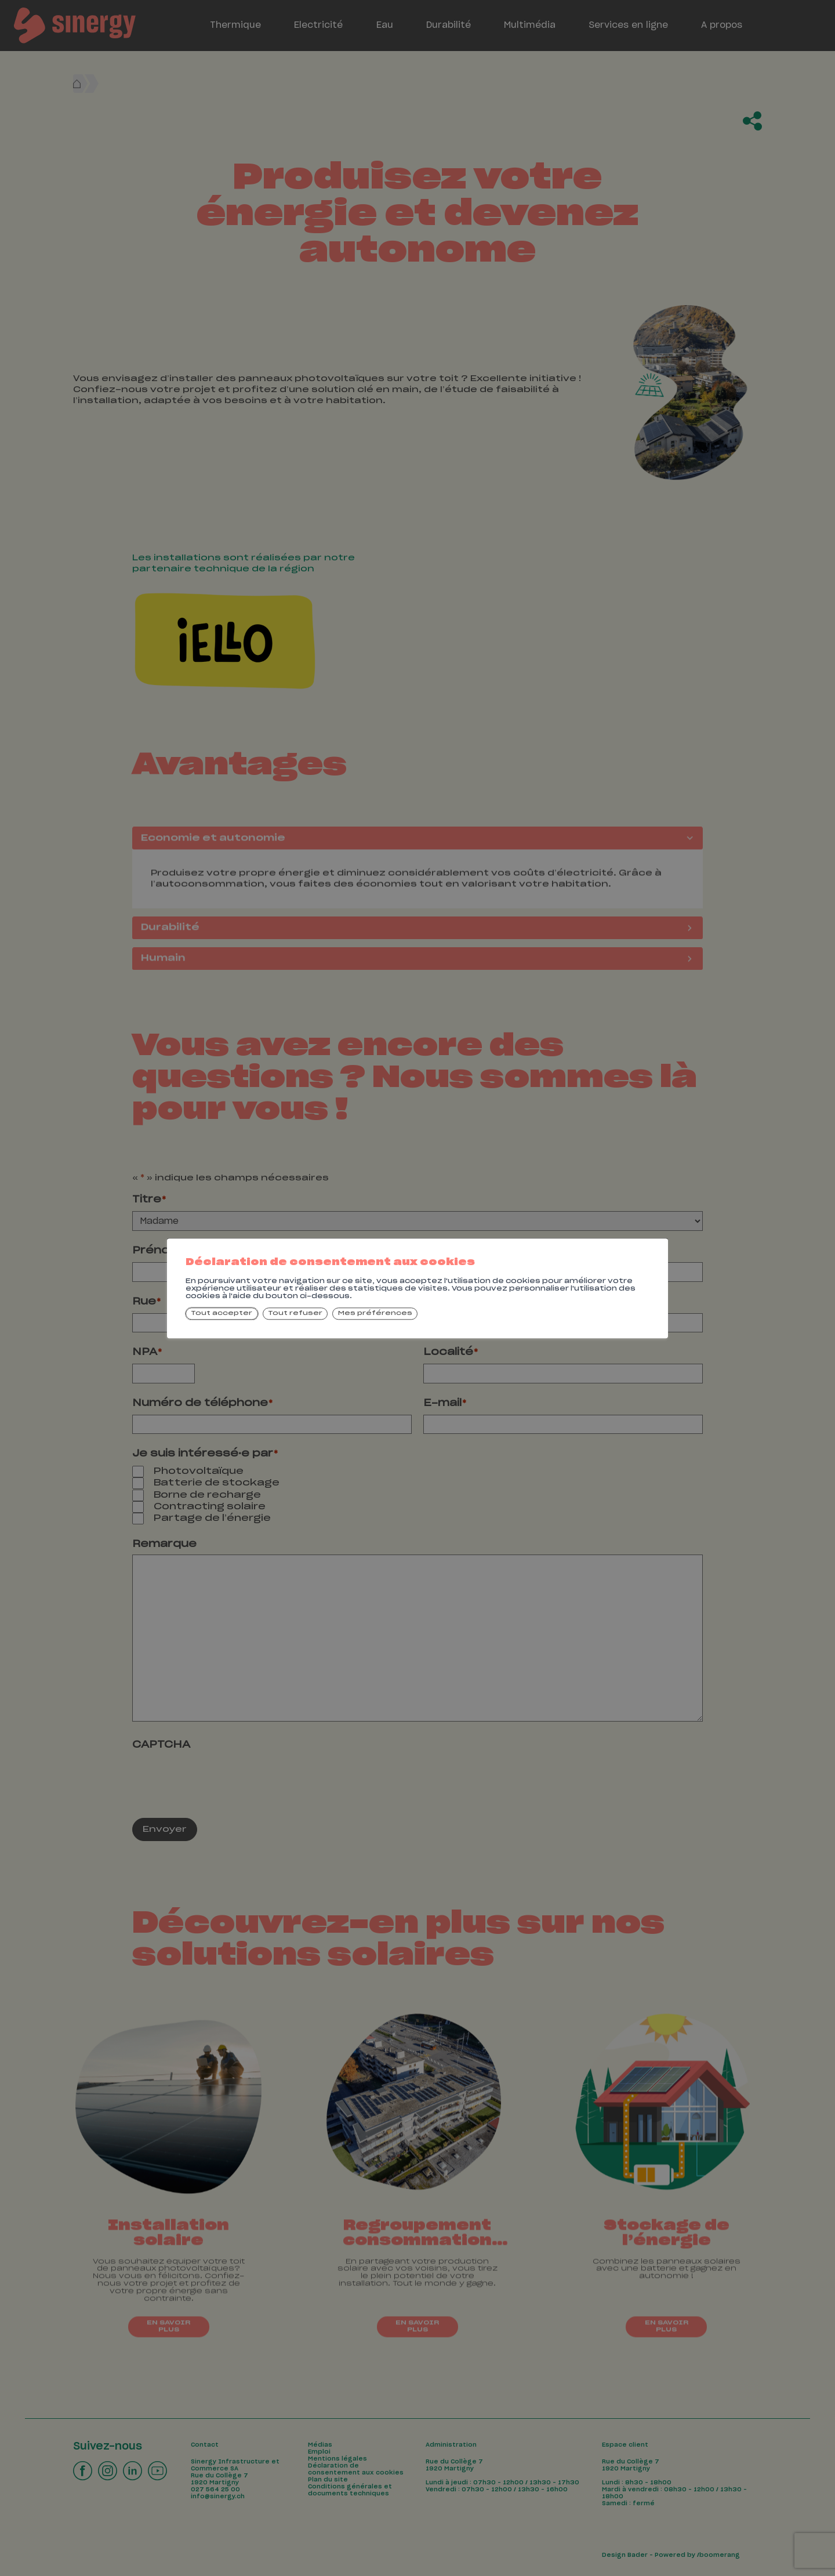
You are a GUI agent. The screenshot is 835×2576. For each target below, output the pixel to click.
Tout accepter (221, 1314)
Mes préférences (375, 1314)
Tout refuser (295, 1314)
